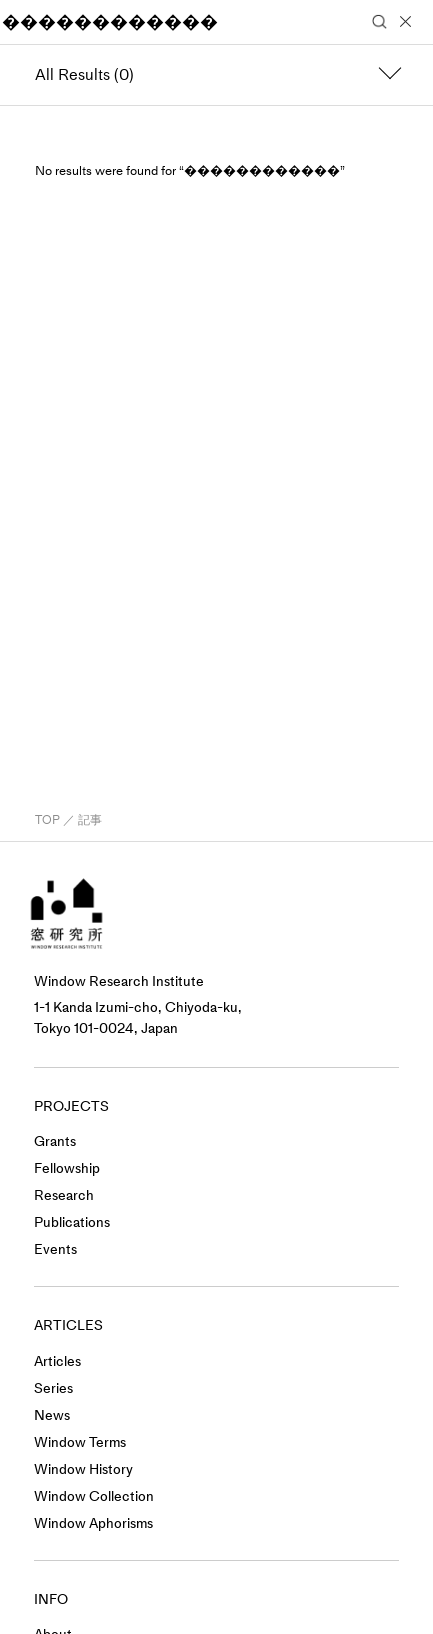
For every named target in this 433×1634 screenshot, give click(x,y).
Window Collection (94, 1496)
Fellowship (67, 1168)
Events (55, 1249)
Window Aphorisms (93, 1523)
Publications (72, 1222)
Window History (83, 1469)
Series (53, 1388)
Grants (55, 1141)
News (52, 1415)
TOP (47, 820)
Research (64, 1195)
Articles (57, 1361)
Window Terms (80, 1442)
